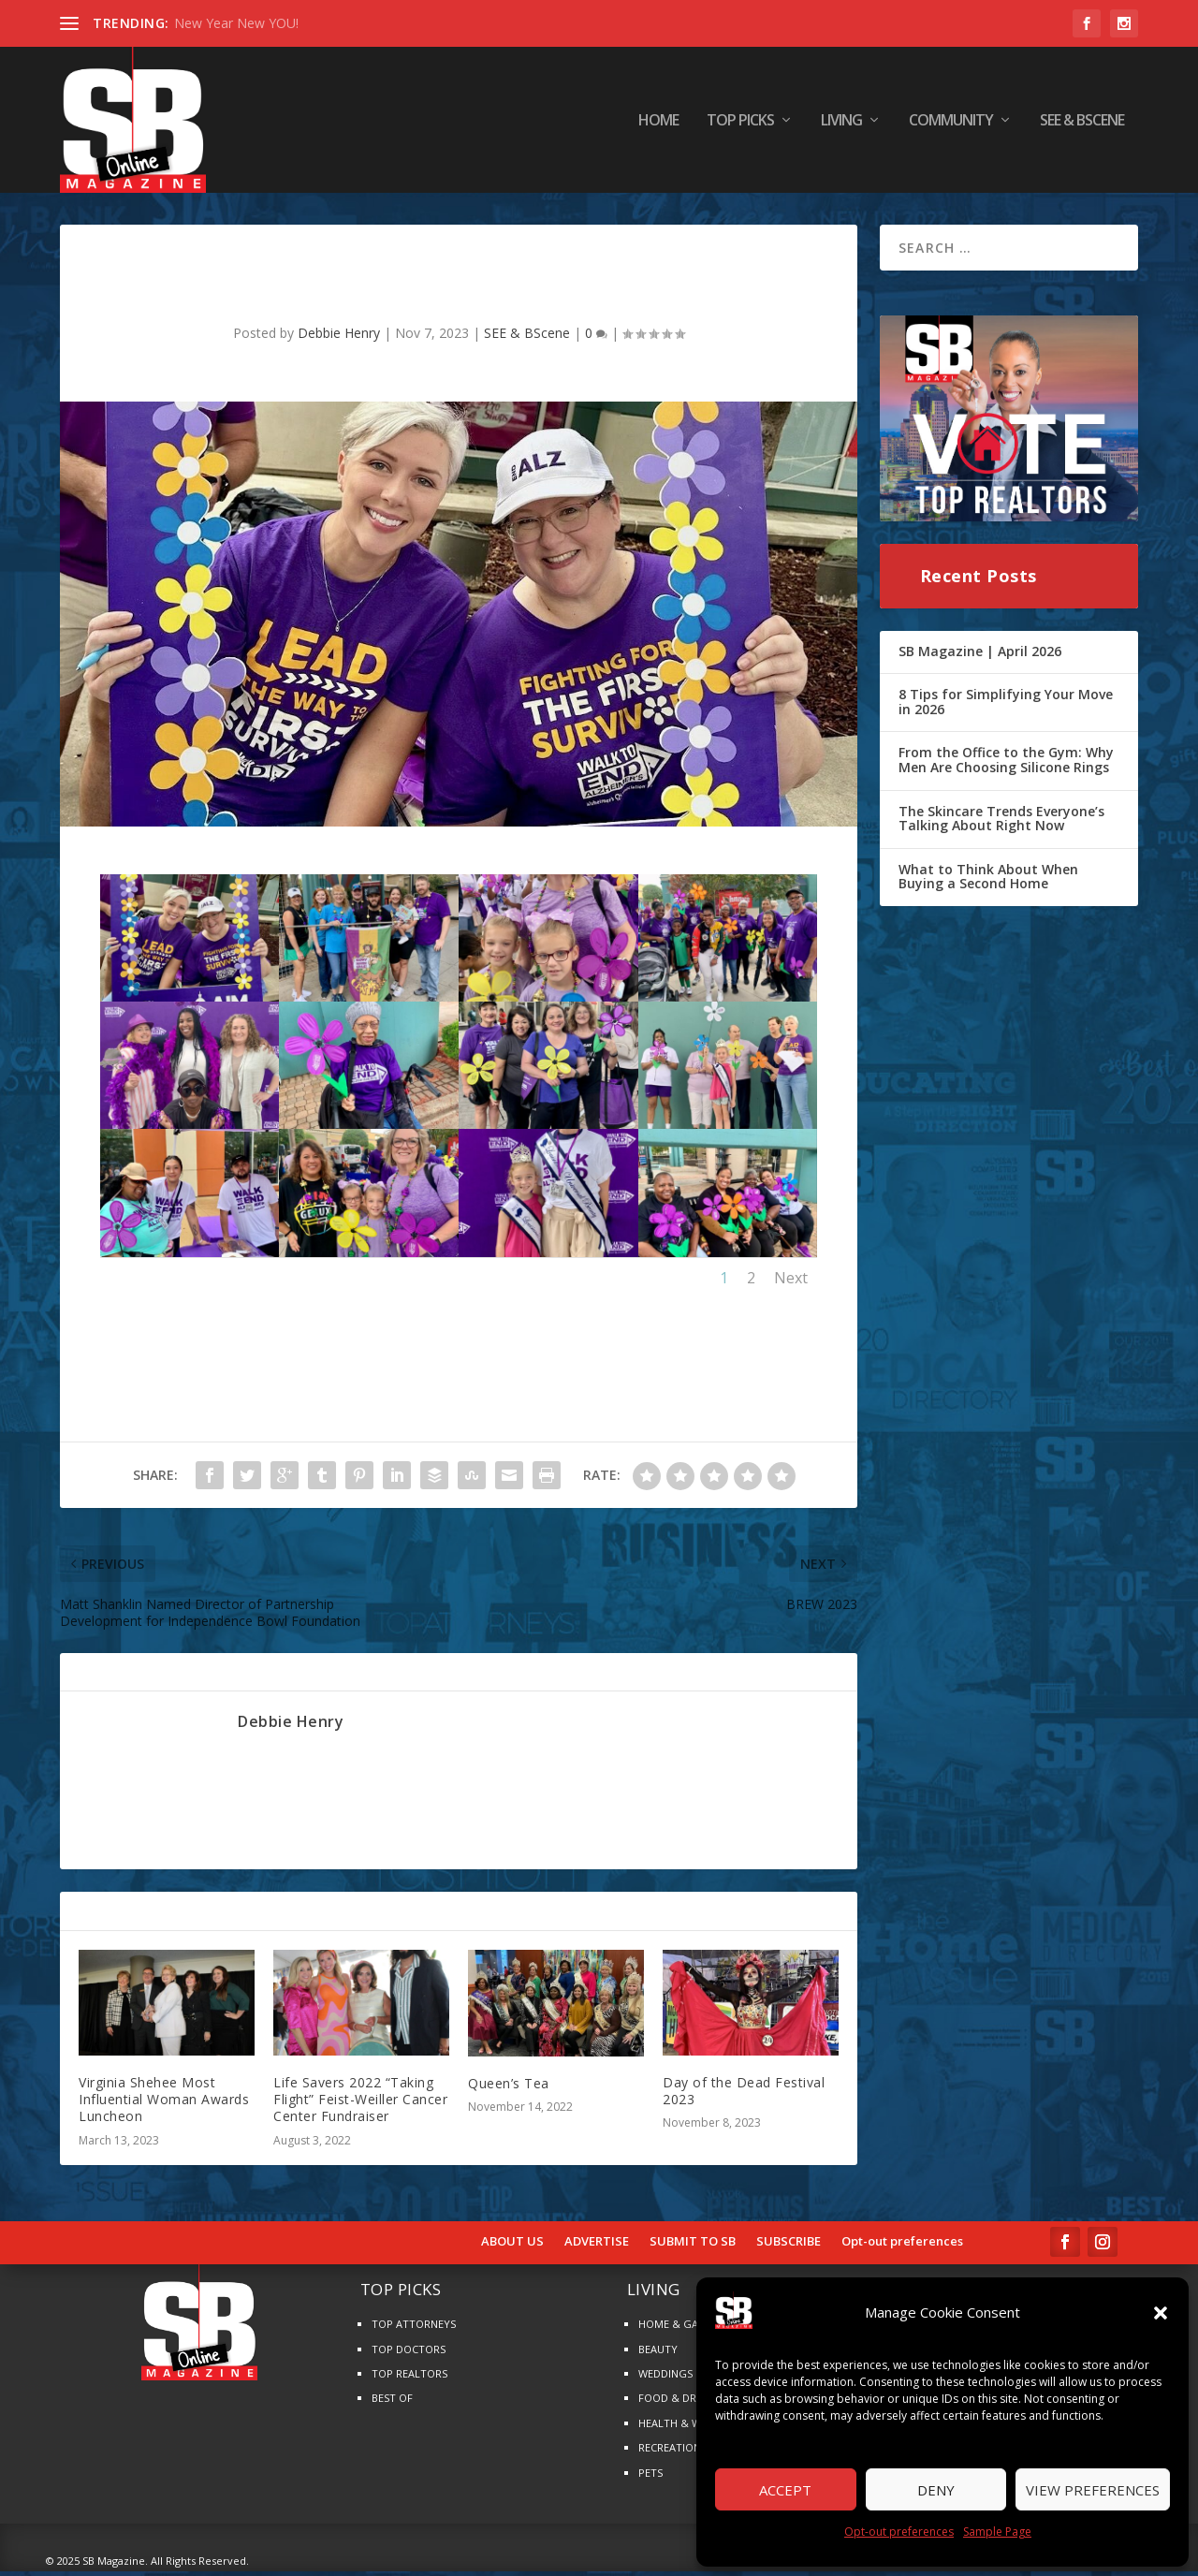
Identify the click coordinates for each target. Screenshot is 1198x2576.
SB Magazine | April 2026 (979, 656)
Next (791, 1282)
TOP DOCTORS (409, 2355)
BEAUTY (658, 2355)
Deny (936, 2490)
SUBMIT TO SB (693, 2246)
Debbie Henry (339, 338)
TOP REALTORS (409, 2379)
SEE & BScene (1082, 121)
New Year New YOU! (236, 23)
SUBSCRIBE (788, 2246)
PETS (650, 2477)
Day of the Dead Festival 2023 (744, 2096)
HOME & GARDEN (681, 2329)
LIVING (841, 121)
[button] (1160, 2313)
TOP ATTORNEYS (414, 2329)
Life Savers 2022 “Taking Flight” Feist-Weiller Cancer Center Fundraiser (360, 2104)
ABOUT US (512, 2246)
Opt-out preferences (899, 2531)
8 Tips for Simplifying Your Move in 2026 (1005, 707)
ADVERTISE (596, 2246)
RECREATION (669, 2453)
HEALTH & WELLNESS (690, 2429)
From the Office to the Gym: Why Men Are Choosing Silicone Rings (1006, 765)
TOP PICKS (740, 121)
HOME (658, 121)
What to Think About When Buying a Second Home (988, 882)
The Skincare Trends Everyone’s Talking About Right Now (1001, 823)
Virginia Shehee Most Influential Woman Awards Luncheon (164, 2104)
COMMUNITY (951, 121)
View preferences (1093, 2490)
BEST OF (392, 2403)
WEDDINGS (665, 2379)
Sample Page (997, 2531)
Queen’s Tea (508, 2089)
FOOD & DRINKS (678, 2403)
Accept (785, 2490)
